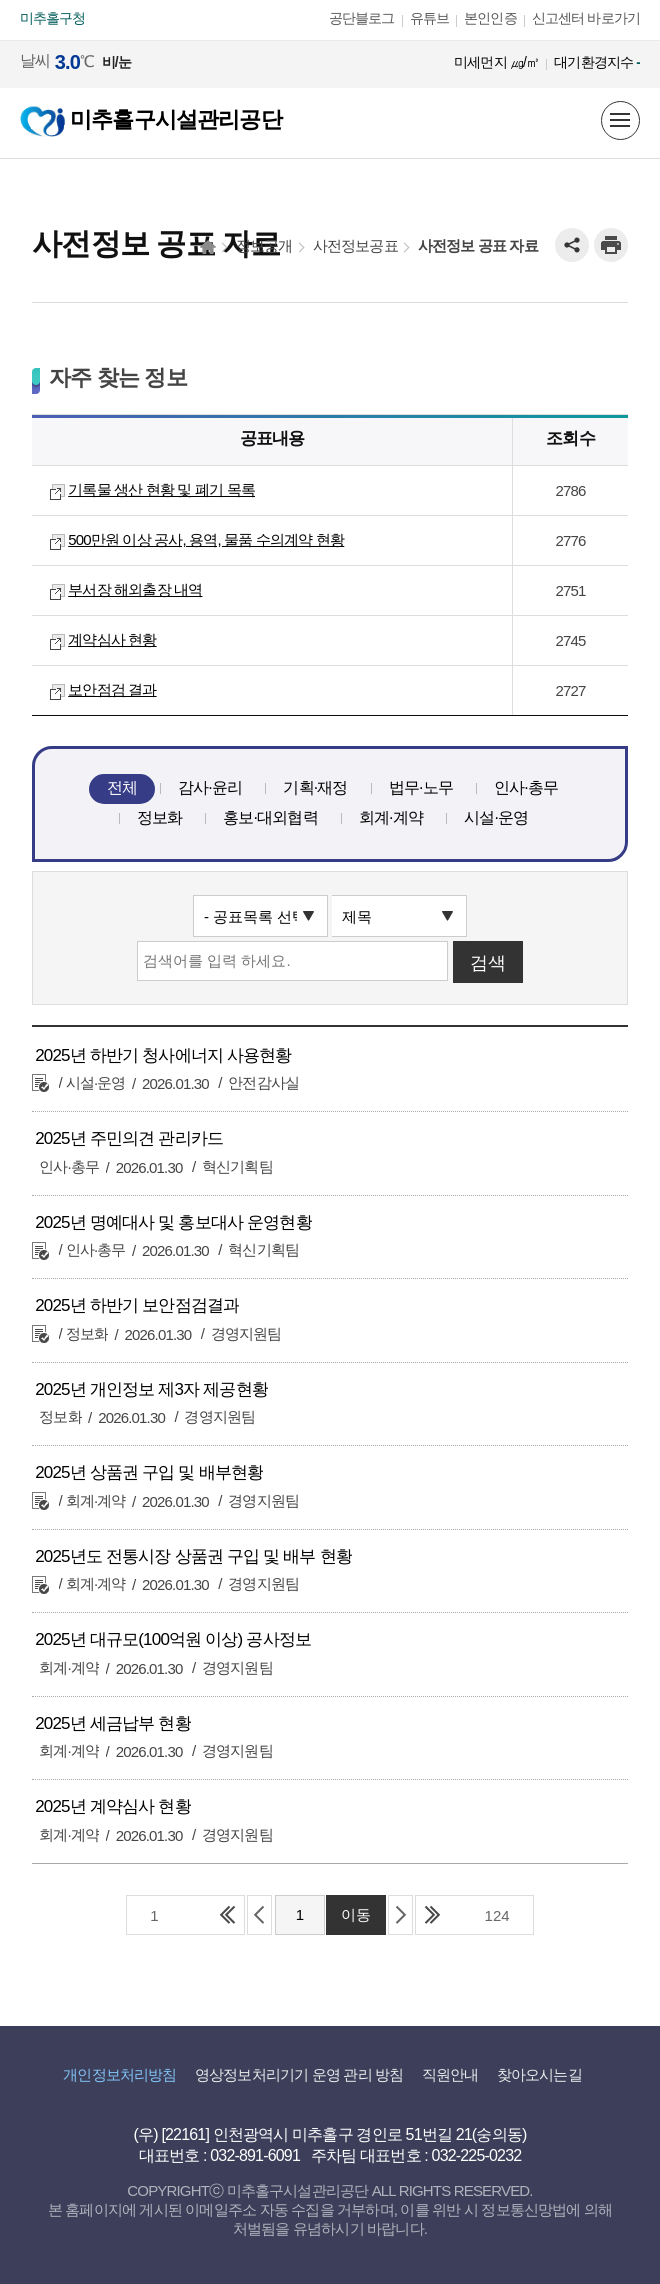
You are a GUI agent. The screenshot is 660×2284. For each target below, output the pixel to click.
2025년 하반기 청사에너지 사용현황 (163, 1055)
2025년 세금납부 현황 (113, 1723)
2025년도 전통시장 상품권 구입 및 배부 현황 (193, 1556)
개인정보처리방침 (119, 2074)
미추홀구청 (53, 18)
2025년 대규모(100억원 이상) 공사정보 (173, 1639)
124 (497, 1915)
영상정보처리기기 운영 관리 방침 (299, 2074)
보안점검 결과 (112, 689)
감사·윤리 (210, 787)
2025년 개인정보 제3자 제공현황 (151, 1389)
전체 (122, 787)
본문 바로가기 (44, 0)
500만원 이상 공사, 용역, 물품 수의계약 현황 (206, 539)
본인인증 (490, 18)
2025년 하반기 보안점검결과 (137, 1305)
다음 (400, 1915)
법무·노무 (421, 787)
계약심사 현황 (112, 639)
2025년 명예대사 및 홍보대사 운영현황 (173, 1222)
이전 (259, 1915)
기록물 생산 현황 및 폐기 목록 (161, 489)
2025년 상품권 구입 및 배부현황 (149, 1472)
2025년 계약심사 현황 (113, 1806)
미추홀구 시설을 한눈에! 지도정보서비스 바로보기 (575, 120)
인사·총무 (526, 787)
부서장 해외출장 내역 (135, 589)
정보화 (160, 817)
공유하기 (572, 245)
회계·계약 (391, 817)
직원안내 (450, 2074)
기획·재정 (315, 787)
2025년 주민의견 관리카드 (129, 1138)
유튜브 (430, 18)
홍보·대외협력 (270, 817)
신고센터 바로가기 (586, 18)
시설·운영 (496, 817)
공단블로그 (362, 18)
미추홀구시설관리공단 (151, 119)
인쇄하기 (611, 245)
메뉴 (620, 120)
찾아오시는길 (539, 2074)
